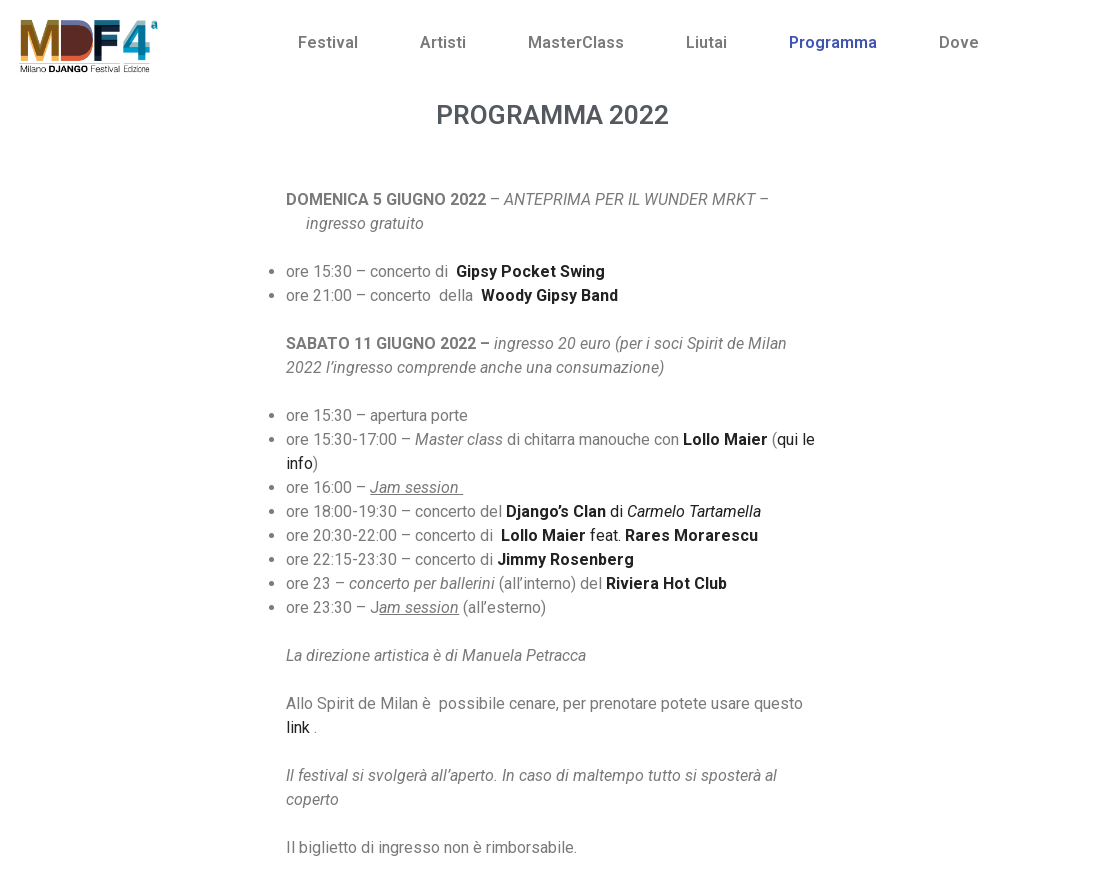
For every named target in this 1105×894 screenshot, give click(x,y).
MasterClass (576, 42)
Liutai (706, 42)
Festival (328, 42)
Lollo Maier (725, 439)
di (633, 511)
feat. (629, 535)
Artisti (443, 42)
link (298, 727)
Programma (833, 42)
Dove (959, 42)
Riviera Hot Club (666, 583)
